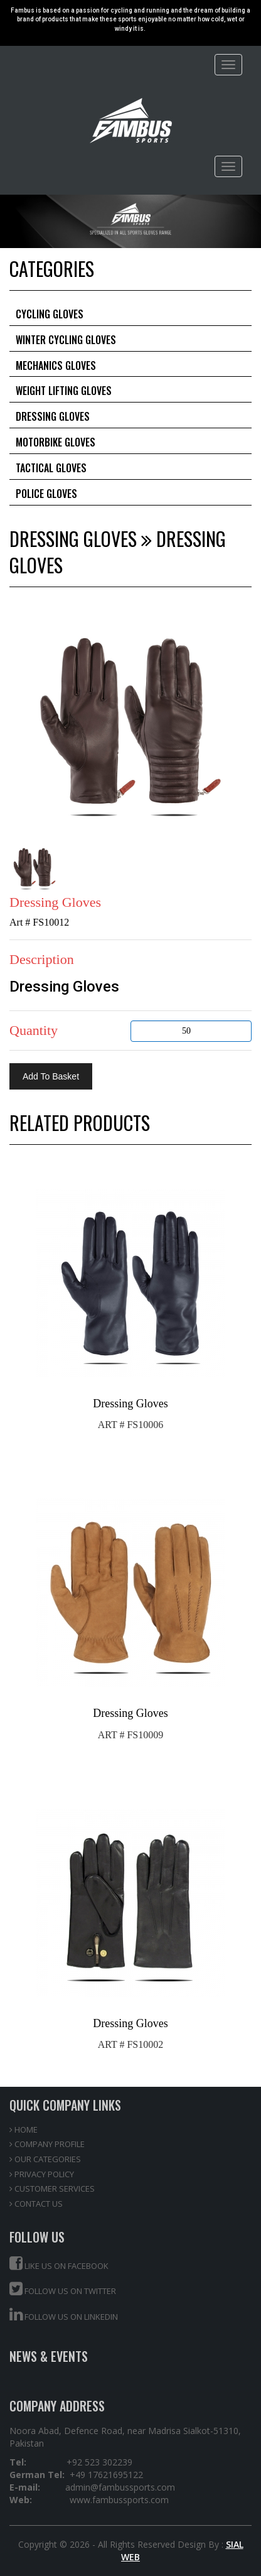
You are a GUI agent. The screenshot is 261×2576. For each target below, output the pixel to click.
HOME (23, 2129)
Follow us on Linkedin (63, 2314)
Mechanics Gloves (56, 365)
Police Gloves (46, 493)
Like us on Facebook (59, 2263)
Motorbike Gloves (55, 442)
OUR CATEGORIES (45, 2159)
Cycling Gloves (49, 314)
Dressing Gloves (53, 416)
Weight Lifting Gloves (64, 390)
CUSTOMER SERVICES (52, 2188)
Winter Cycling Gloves (66, 339)
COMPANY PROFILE (47, 2144)
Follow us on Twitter (62, 2289)
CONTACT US (36, 2203)
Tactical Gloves (51, 467)
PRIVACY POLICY (41, 2174)
